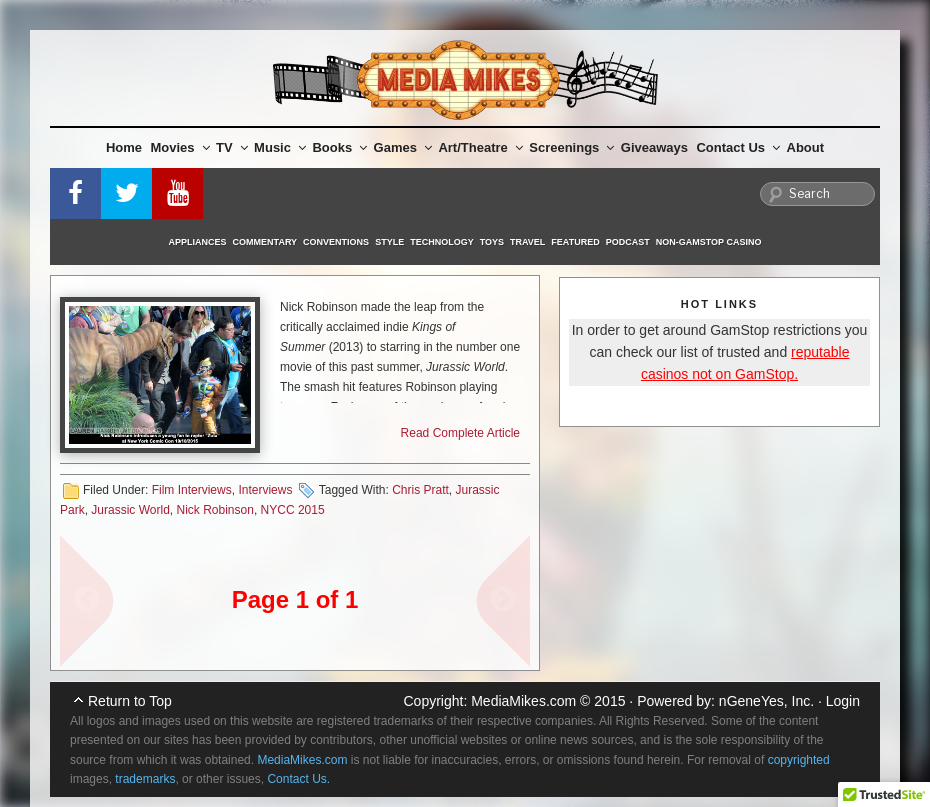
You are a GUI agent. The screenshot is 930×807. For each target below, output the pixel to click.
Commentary (265, 242)
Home (124, 147)
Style (389, 242)
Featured (575, 242)
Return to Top (130, 701)
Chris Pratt (420, 490)
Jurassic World (130, 510)
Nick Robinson (215, 510)
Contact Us (738, 147)
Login (843, 701)
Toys (492, 242)
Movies (180, 147)
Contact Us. (298, 779)
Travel (527, 242)
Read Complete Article (460, 433)
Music (280, 147)
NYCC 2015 (293, 510)
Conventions (336, 242)
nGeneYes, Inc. (766, 701)
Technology (442, 242)
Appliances (198, 242)
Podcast (628, 242)
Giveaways (654, 147)
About (806, 147)
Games (403, 147)
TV (232, 147)
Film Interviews (192, 490)
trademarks (145, 779)
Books (339, 147)
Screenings (571, 147)
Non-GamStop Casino (709, 242)
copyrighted (799, 760)
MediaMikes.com (523, 701)
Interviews (265, 490)
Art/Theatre (480, 147)
